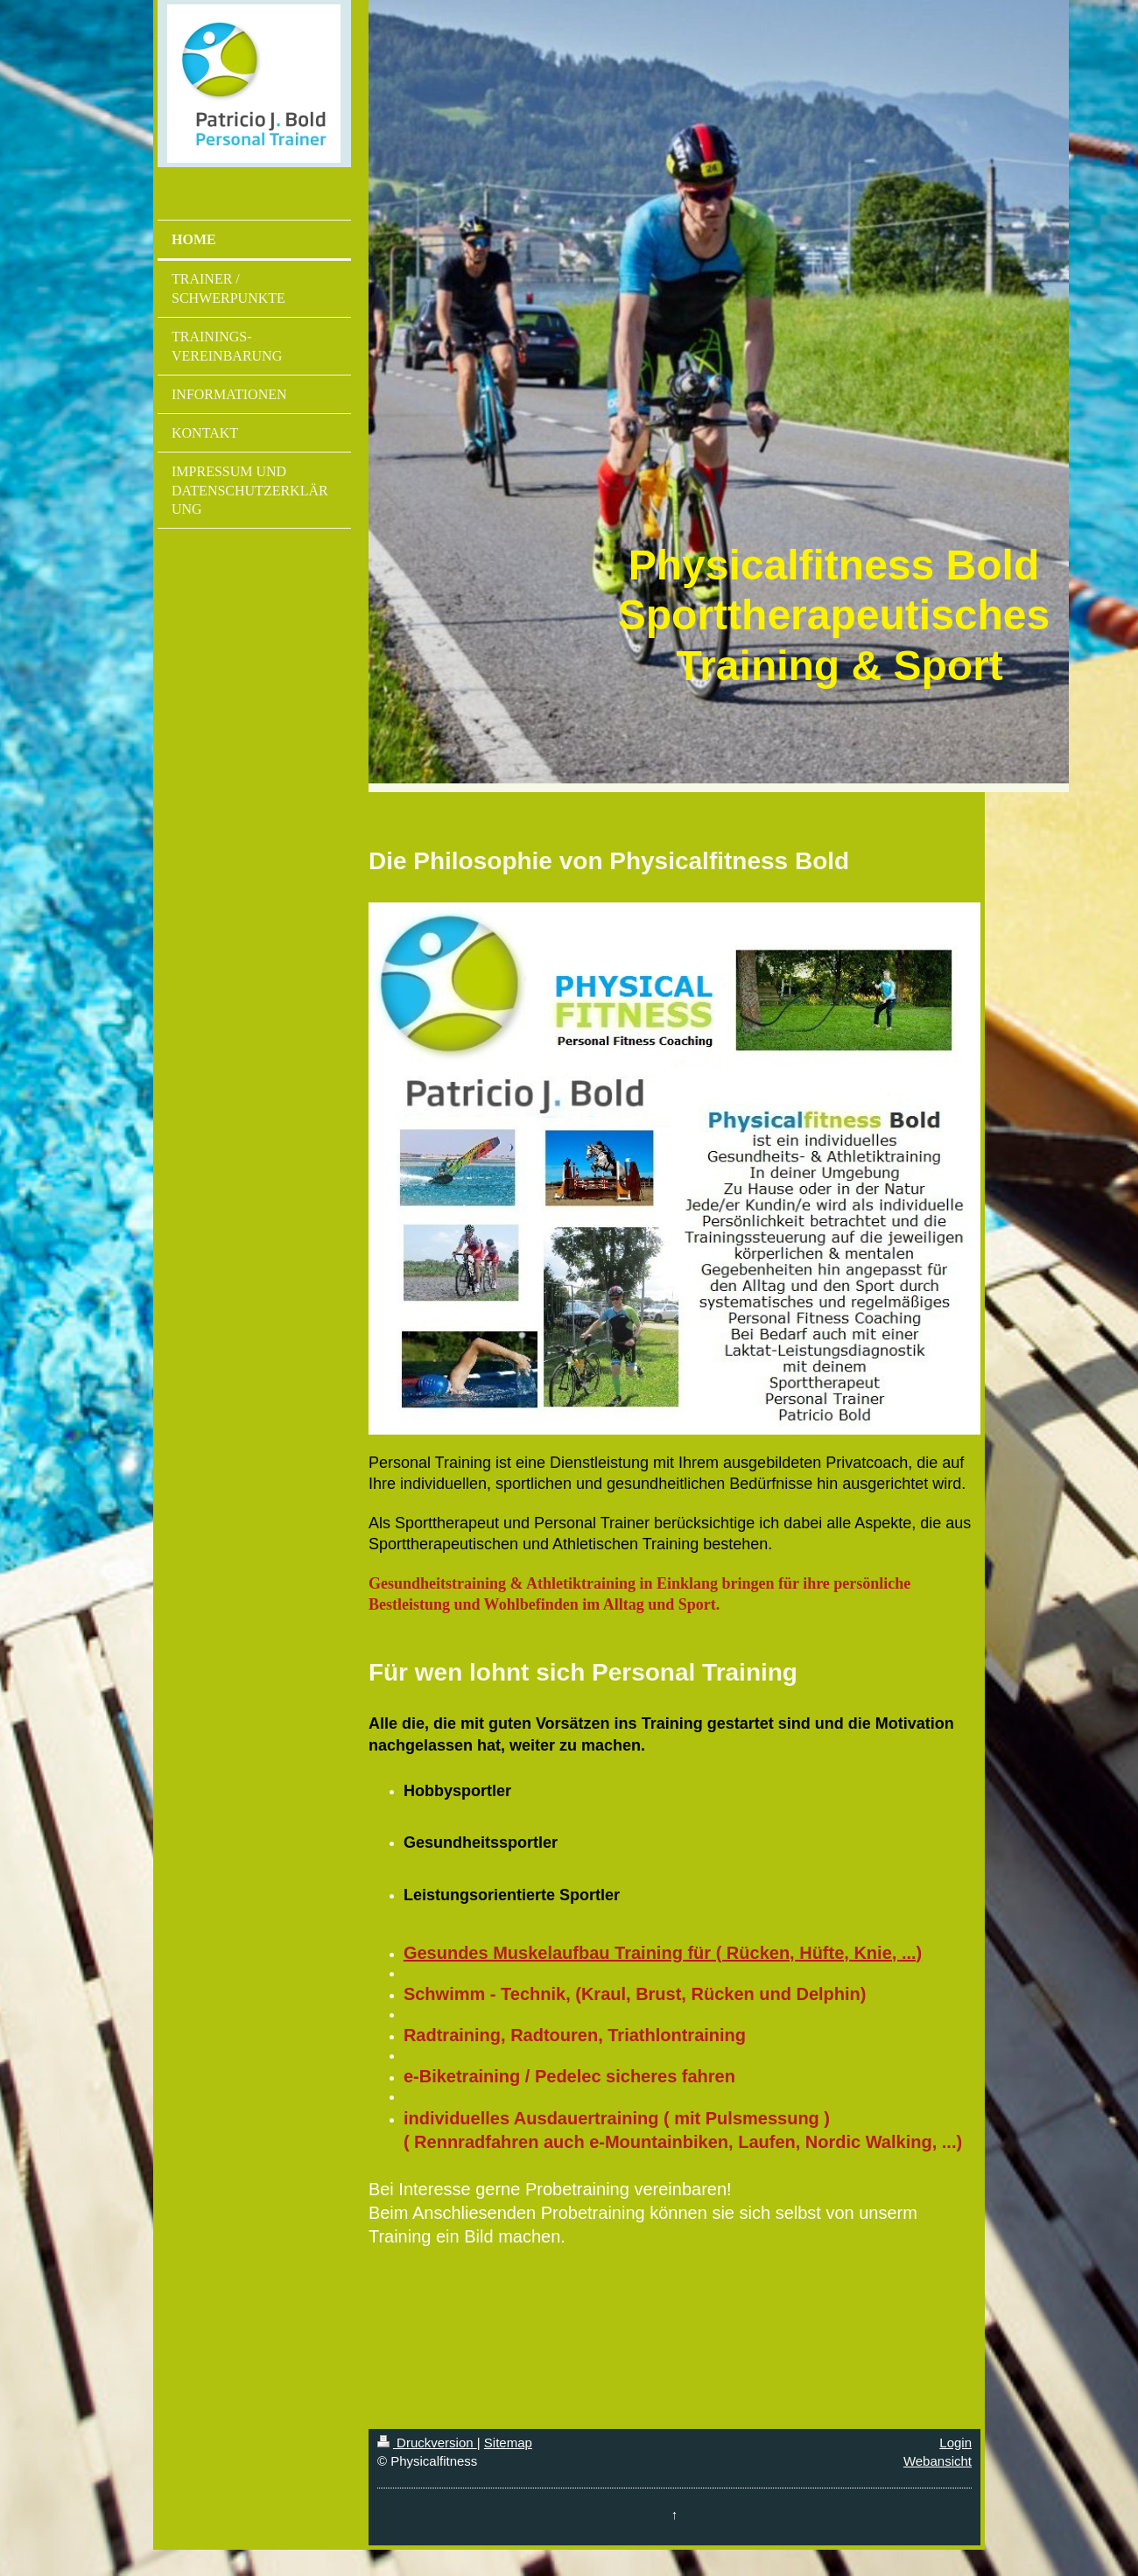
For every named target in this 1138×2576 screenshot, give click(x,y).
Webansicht (937, 2460)
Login (955, 2442)
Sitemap (508, 2442)
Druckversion (427, 2442)
